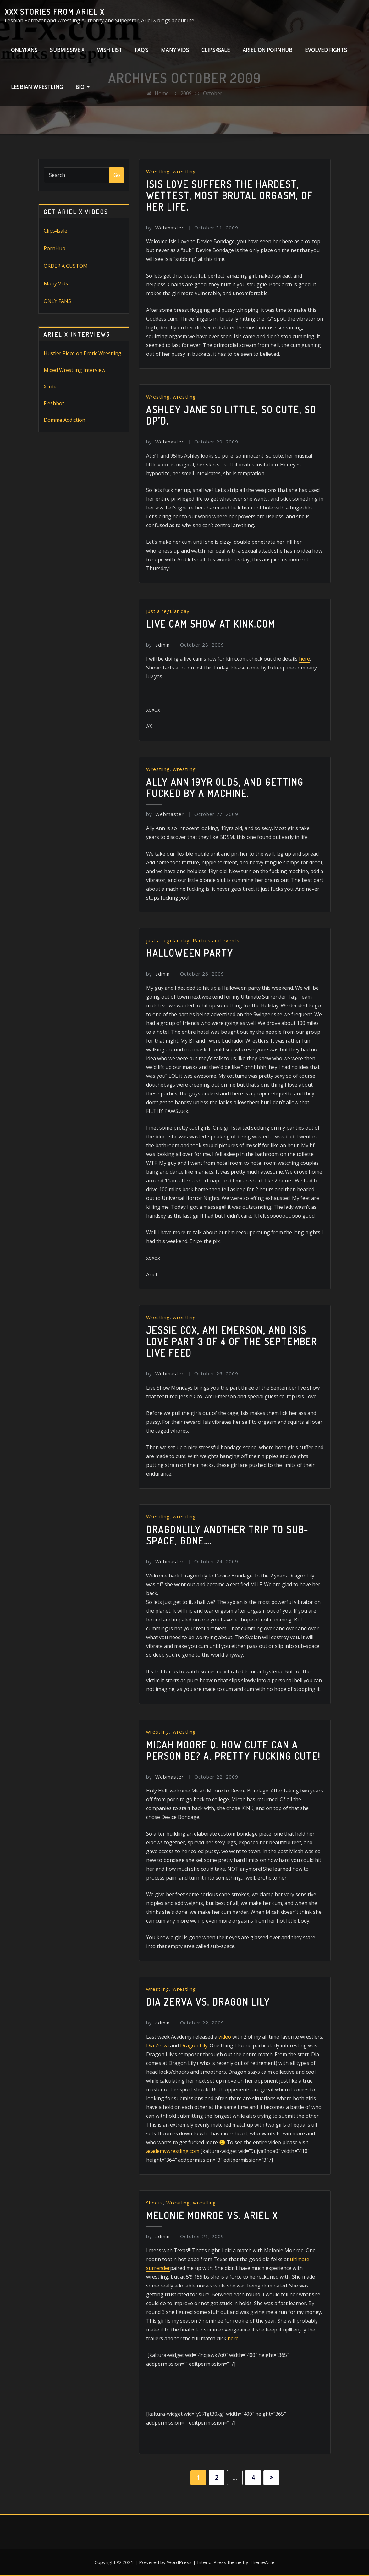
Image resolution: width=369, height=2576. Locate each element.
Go (116, 175)
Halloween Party (189, 953)
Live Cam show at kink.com (210, 624)
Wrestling (158, 171)
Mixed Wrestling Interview (74, 369)
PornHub (54, 248)
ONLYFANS (24, 50)
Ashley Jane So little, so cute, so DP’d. (231, 415)
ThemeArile (262, 2562)
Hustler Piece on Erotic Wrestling (82, 353)
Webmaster (165, 227)
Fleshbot (54, 403)
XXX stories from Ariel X (54, 12)
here (304, 658)
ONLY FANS (57, 301)
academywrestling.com (172, 2151)
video (224, 2036)
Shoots (154, 2202)
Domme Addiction (64, 419)
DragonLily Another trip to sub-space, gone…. (227, 1535)
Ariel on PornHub (268, 50)
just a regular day (168, 611)
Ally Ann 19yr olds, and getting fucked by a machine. (225, 787)
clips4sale (215, 50)
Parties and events (216, 940)
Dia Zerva (157, 2045)
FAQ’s (141, 50)
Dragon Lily (193, 2045)
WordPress (179, 2562)
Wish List (110, 50)
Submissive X (67, 50)
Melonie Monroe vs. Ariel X (212, 2215)
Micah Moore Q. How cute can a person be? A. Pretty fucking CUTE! (233, 1750)
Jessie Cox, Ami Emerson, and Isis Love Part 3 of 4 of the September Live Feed (231, 1341)
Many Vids (175, 50)
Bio (82, 87)
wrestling (184, 171)
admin (158, 644)
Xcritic (51, 386)
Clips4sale (55, 230)
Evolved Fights (326, 50)
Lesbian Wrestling (37, 87)
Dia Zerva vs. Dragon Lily (208, 2002)
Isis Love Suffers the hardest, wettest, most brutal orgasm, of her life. (229, 195)
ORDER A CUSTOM (66, 265)
